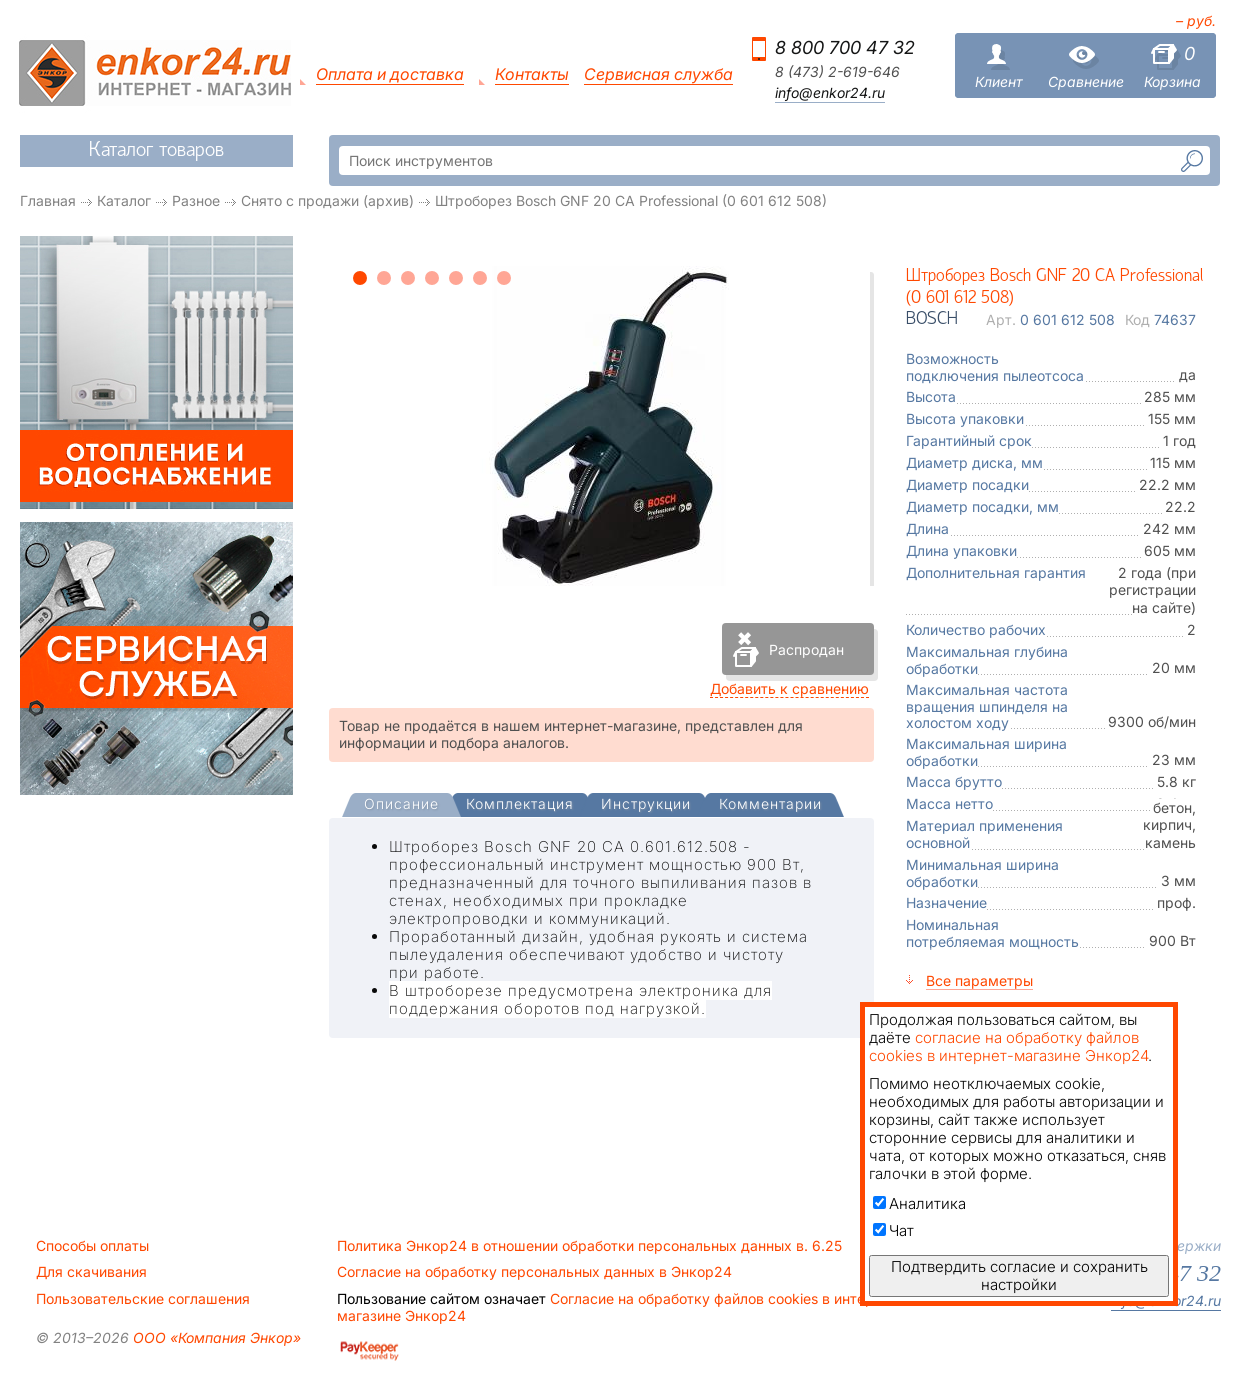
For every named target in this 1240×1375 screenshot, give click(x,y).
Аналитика (919, 1203)
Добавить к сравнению (789, 688)
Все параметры (979, 980)
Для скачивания (91, 1272)
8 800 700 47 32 (845, 47)
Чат (893, 1230)
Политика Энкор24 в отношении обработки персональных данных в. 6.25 (589, 1246)
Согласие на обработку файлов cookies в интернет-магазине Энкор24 (620, 1307)
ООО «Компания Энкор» (215, 1337)
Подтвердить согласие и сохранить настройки (1019, 1275)
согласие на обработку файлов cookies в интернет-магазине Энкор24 (1008, 1046)
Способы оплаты (92, 1246)
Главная (48, 200)
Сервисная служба (658, 74)
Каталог (124, 200)
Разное (196, 200)
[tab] (401, 806)
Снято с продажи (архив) (327, 200)
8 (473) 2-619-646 (837, 72)
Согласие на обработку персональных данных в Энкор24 (534, 1272)
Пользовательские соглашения (143, 1299)
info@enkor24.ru (830, 93)
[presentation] (401, 805)
